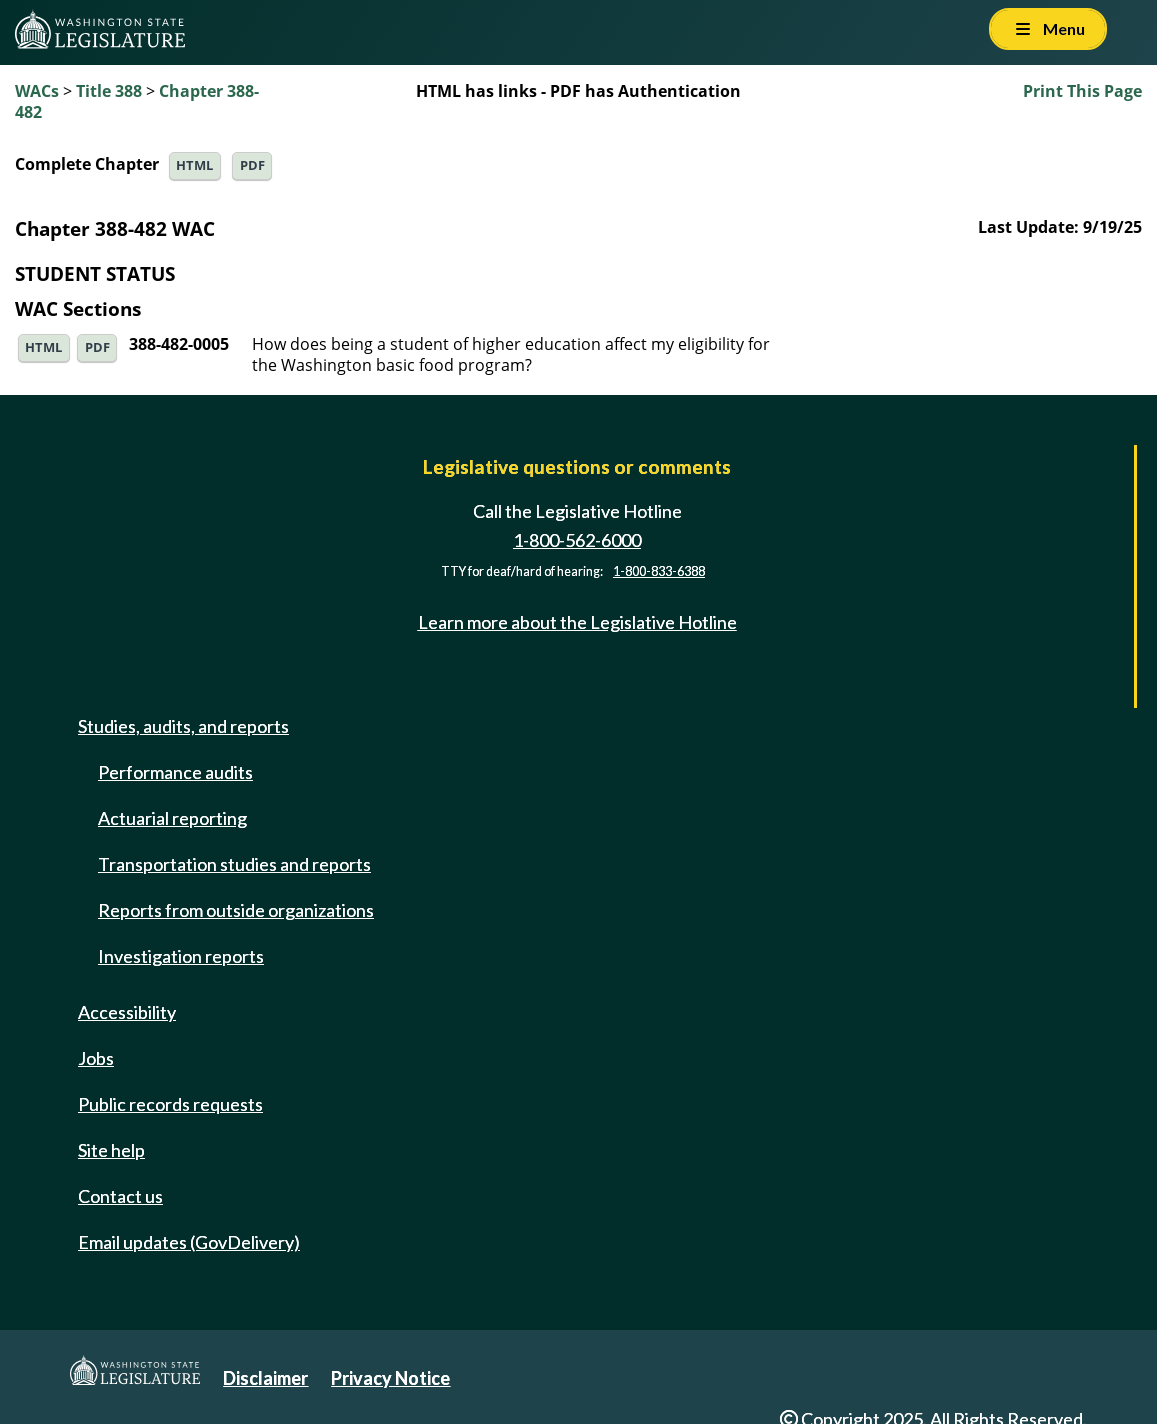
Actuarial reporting (172, 818)
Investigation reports (181, 956)
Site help (111, 1150)
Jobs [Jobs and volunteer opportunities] (96, 1058)
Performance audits (175, 772)
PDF (252, 165)
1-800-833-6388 (659, 571)
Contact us (120, 1196)
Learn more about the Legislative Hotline (577, 622)
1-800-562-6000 (577, 540)
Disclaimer (265, 1378)
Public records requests (170, 1104)
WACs (37, 91)
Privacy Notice (390, 1378)
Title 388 (109, 91)
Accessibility (127, 1012)
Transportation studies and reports (234, 864)
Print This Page (1082, 91)
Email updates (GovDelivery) (189, 1242)
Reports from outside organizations (236, 910)
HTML (194, 165)
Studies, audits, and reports (183, 726)
